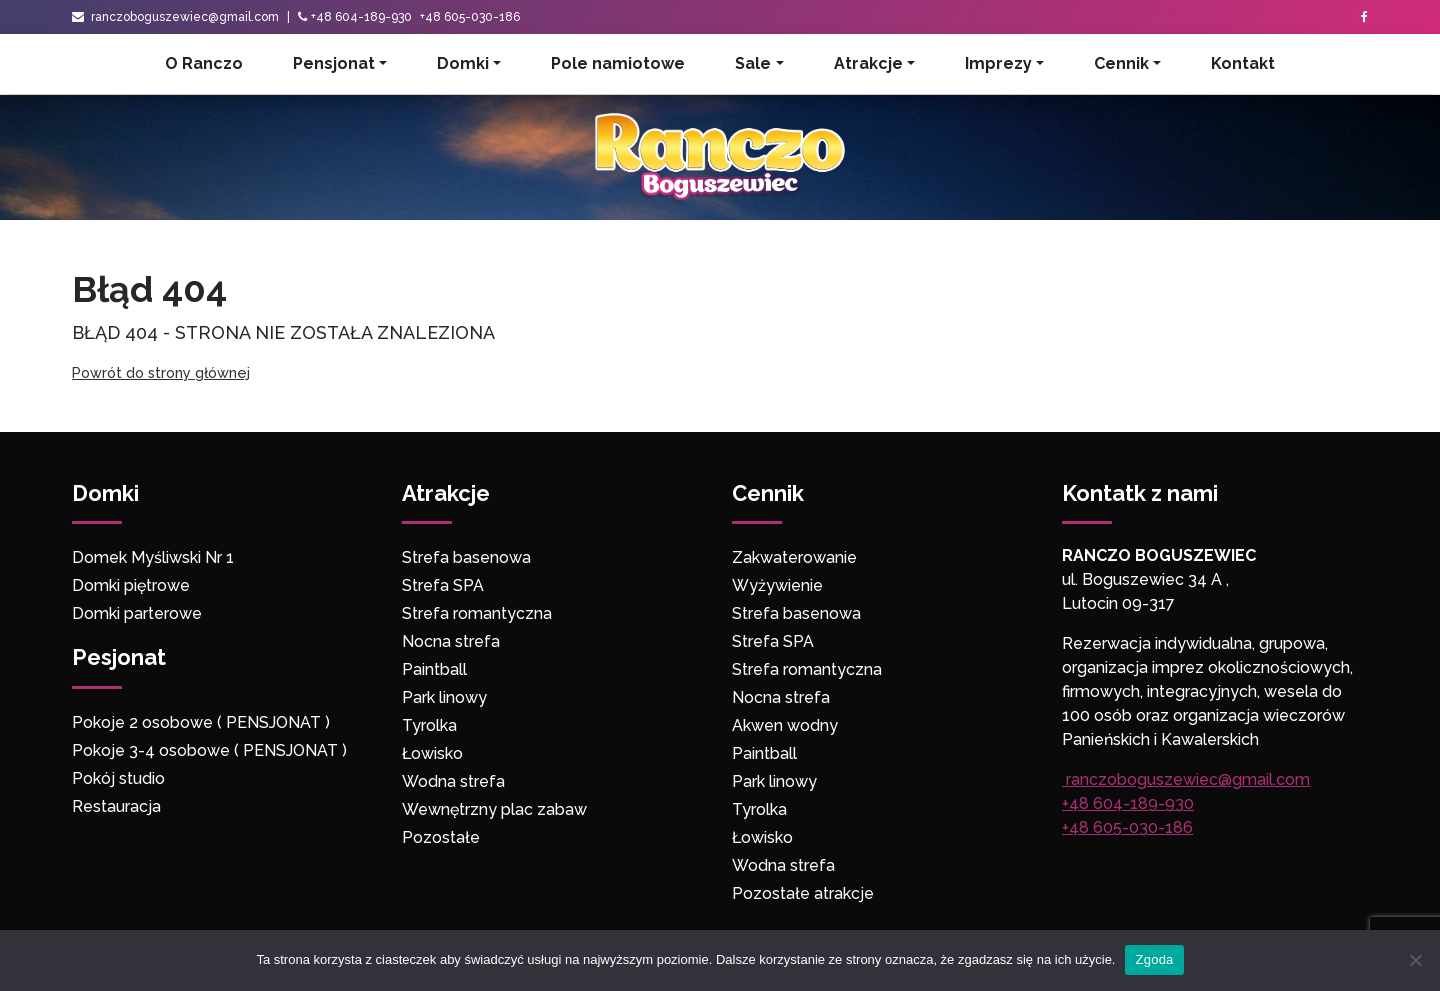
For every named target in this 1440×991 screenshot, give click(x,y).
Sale (753, 63)
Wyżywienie (777, 585)
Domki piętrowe (131, 585)
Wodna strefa (453, 781)
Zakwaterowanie (794, 557)
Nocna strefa (451, 641)
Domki (463, 63)
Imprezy (998, 63)
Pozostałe (441, 837)
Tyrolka (429, 725)
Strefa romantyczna (477, 613)
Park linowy (444, 697)
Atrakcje (868, 63)
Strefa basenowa (466, 557)
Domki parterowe (139, 613)
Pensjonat (334, 63)
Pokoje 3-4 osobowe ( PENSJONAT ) (209, 750)
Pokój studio (118, 778)
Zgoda (1154, 959)
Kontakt (1243, 63)
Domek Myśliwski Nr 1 (153, 557)
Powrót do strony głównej (161, 372)
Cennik (1121, 63)
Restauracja (116, 806)
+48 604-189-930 (361, 17)
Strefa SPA (443, 585)
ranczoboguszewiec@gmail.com (175, 17)
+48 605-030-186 (470, 17)
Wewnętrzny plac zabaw (494, 809)
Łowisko (432, 753)
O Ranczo (204, 63)
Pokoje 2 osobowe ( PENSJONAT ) (201, 722)
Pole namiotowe (618, 63)
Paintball (434, 669)
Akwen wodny (785, 725)
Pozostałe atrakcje (803, 893)
